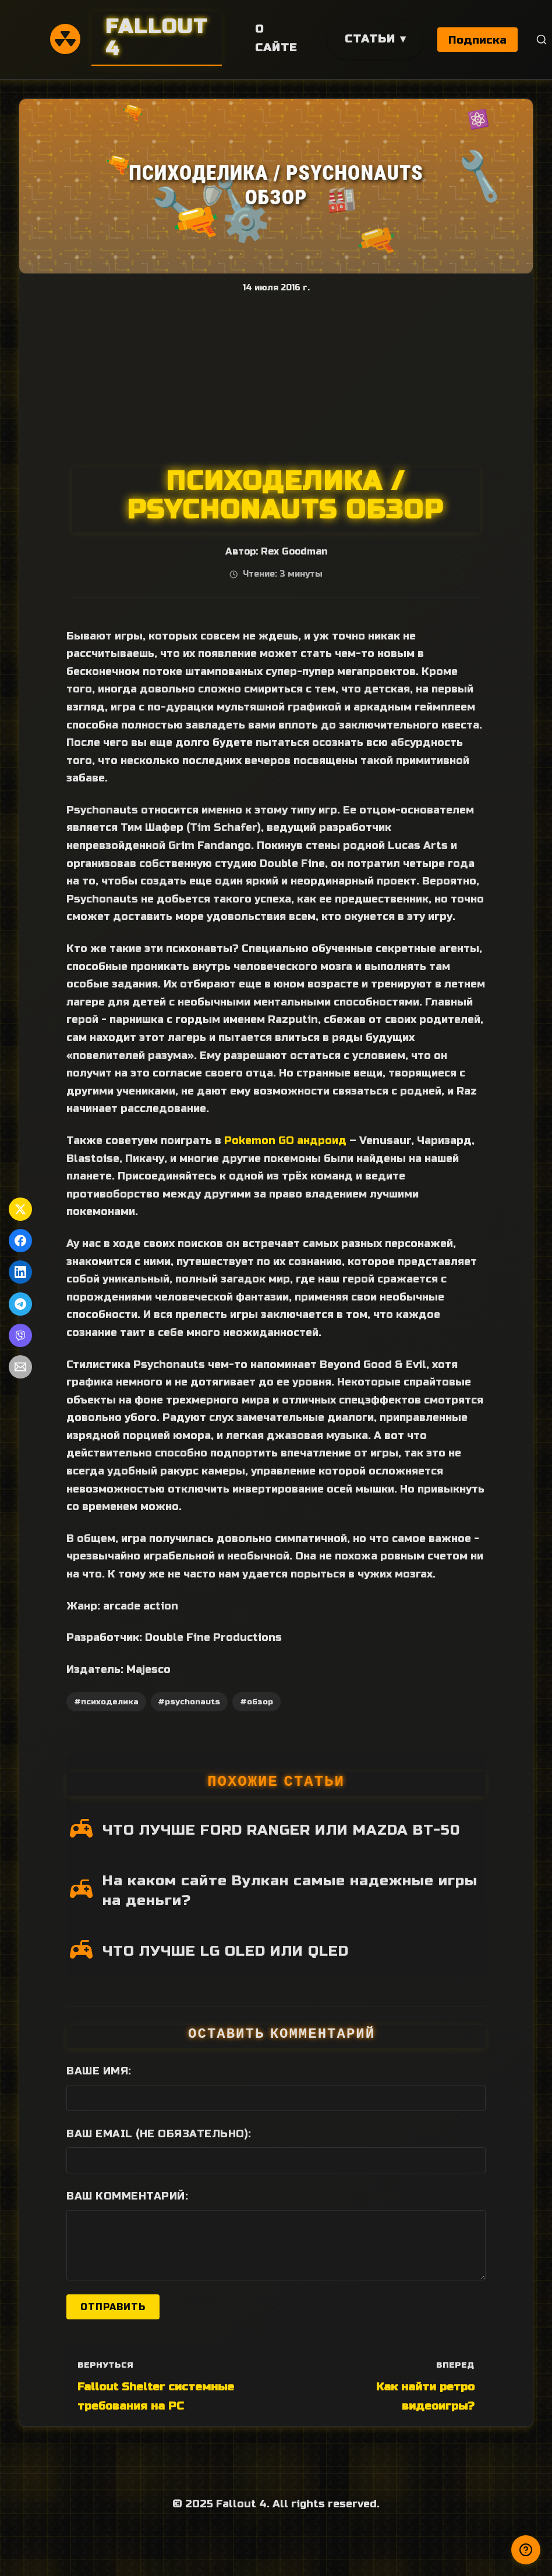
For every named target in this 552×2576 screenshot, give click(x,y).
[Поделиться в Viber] (20, 1335)
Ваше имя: (99, 2071)
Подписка (478, 40)
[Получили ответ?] (525, 2549)
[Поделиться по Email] (20, 1366)
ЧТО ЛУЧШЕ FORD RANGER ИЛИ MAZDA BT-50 (281, 1830)
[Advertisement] (276, 380)
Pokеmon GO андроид (285, 1140)
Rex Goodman (294, 551)
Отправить (113, 2306)
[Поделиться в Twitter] (20, 1209)
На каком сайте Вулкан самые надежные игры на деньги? (289, 1891)
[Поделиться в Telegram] (20, 1304)
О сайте (276, 38)
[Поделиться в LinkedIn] (20, 1272)
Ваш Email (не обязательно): (159, 2133)
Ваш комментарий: (127, 2196)
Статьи (370, 38)
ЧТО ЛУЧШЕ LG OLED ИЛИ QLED (225, 1951)
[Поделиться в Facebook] (20, 1240)
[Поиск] (542, 39)
